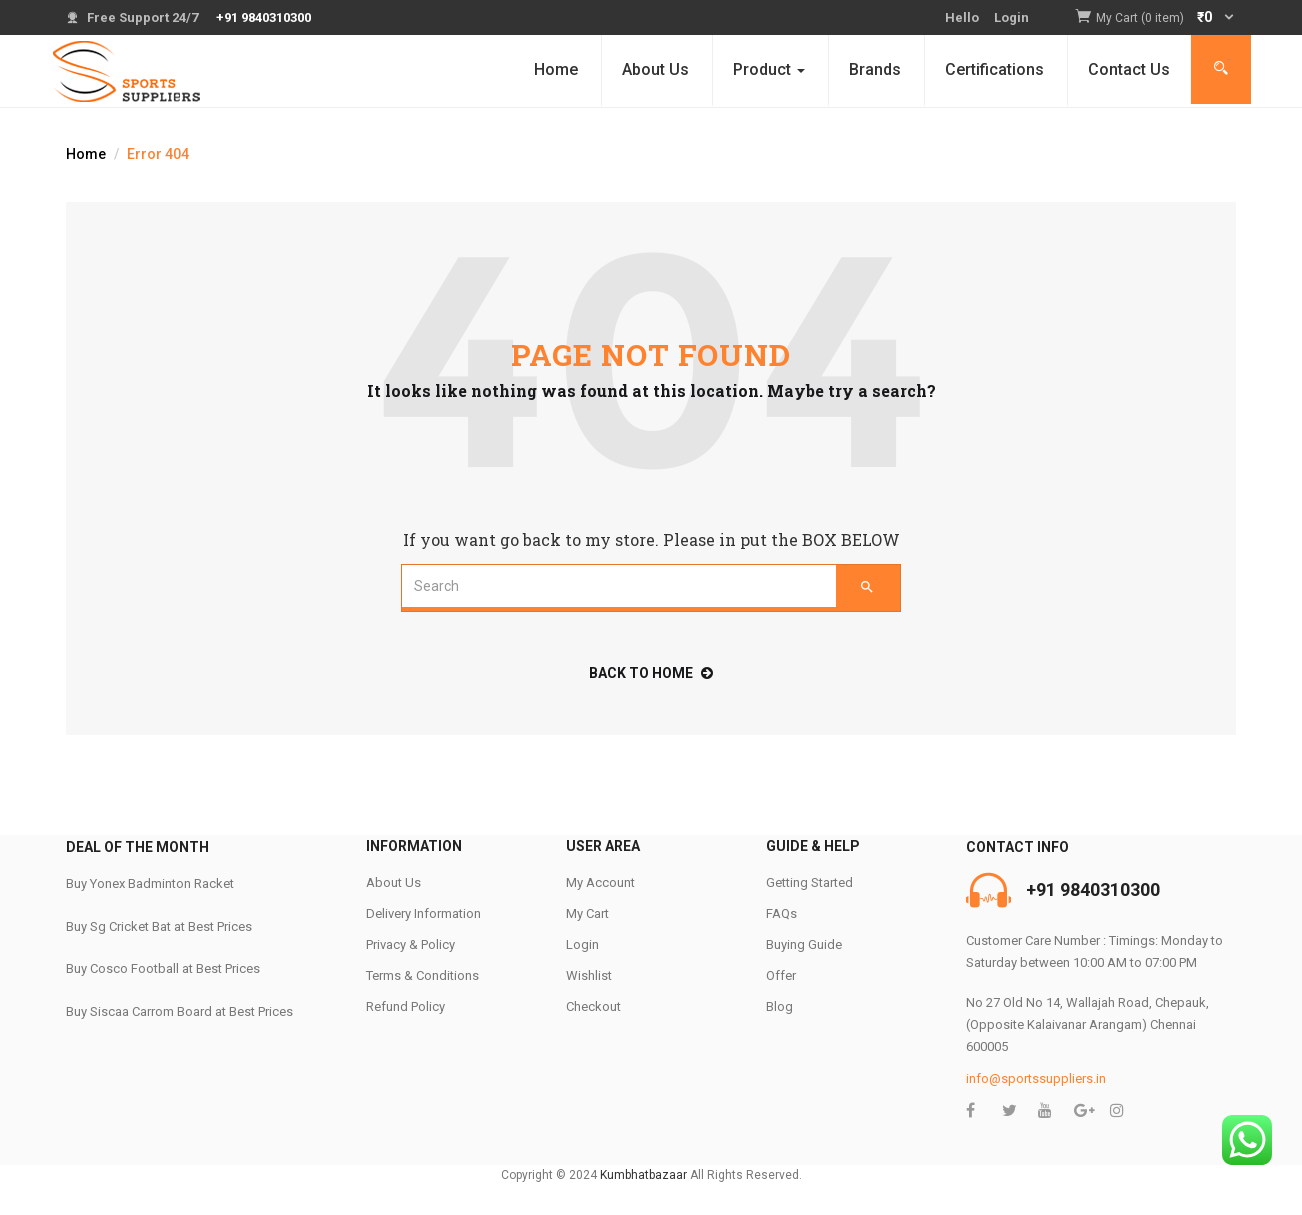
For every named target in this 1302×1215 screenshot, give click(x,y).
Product (769, 69)
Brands (875, 69)
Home (556, 69)
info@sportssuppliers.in (1036, 1078)
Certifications (994, 69)
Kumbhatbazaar (643, 1175)
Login (1011, 17)
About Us (655, 69)
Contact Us (1129, 69)
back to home (651, 673)
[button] (1166, 18)
